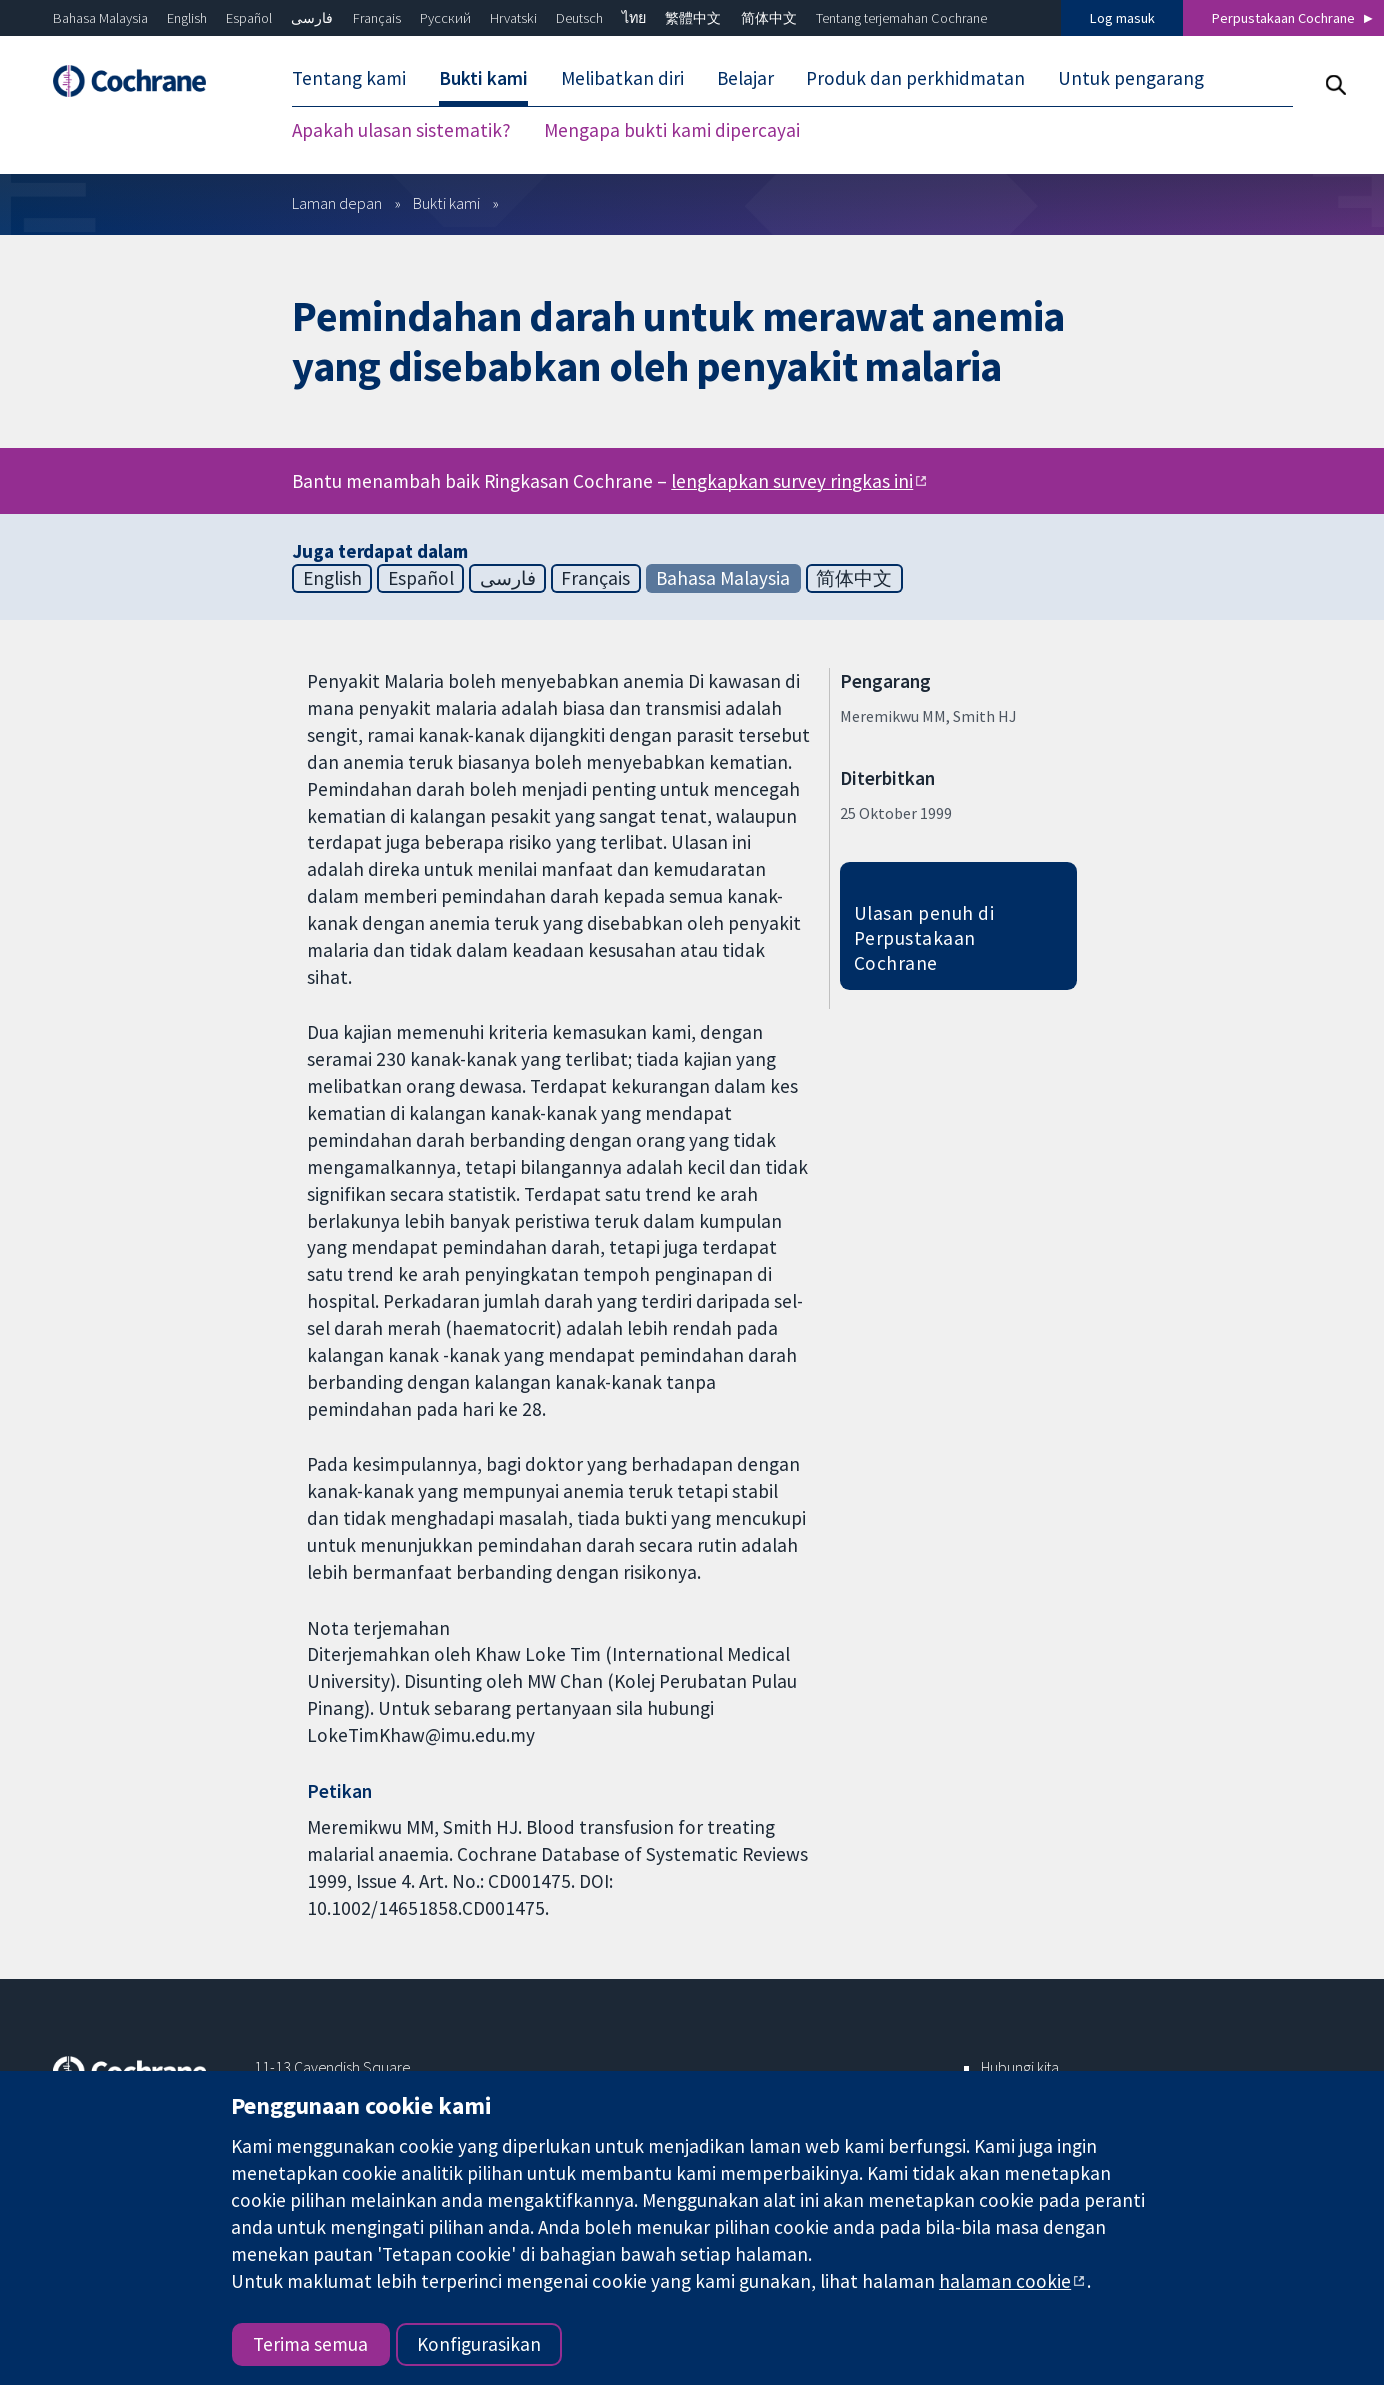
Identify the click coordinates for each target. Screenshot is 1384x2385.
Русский (445, 18)
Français (377, 18)
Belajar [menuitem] (745, 78)
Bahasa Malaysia (100, 18)
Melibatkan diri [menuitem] (622, 78)
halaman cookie (1005, 2281)
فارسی (312, 18)
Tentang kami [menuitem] (349, 78)
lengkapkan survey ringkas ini (792, 481)
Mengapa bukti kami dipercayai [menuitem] (672, 130)
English (187, 18)
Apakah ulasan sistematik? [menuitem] (401, 130)
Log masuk (1122, 18)
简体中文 (769, 18)
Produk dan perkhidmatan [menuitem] (915, 78)
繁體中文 (693, 18)
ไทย (634, 18)
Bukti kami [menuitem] (483, 78)
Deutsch (579, 18)
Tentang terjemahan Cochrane (901, 18)
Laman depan (337, 203)
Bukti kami (446, 203)
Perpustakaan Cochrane (1283, 18)
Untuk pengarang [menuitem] (1131, 78)
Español (249, 18)
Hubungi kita (1020, 2067)
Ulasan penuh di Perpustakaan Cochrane (924, 938)
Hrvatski (513, 18)
